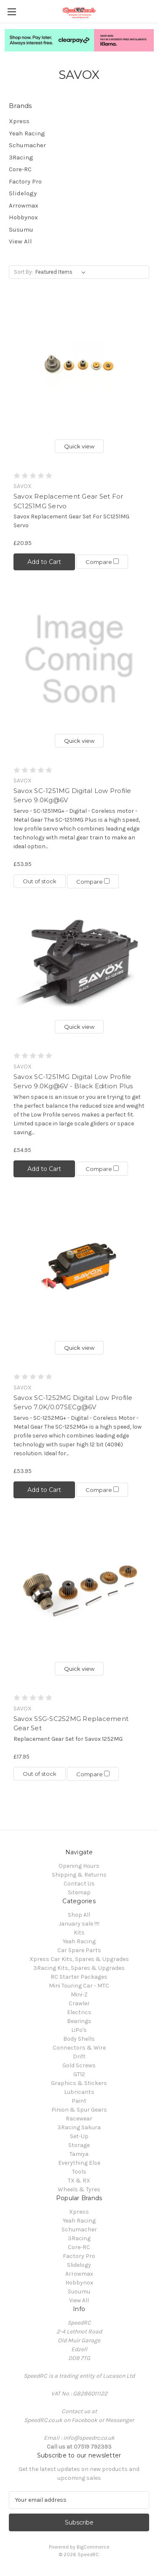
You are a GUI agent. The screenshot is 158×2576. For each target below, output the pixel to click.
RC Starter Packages (79, 1976)
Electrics (79, 2012)
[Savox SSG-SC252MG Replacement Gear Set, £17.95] (79, 1587)
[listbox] (62, 272)
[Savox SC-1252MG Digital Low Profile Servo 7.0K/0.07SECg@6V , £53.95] (79, 1266)
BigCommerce (93, 2547)
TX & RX (79, 2180)
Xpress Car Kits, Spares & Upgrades (79, 1959)
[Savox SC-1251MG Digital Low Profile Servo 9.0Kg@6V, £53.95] (79, 659)
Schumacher (27, 145)
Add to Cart (44, 562)
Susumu (21, 229)
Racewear (79, 2118)
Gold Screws (79, 2065)
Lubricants (79, 2092)
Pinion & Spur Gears (79, 2109)
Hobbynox (23, 217)
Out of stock (39, 881)
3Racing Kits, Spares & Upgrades (79, 1968)
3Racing (21, 157)
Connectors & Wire (79, 2047)
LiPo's (79, 2030)
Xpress (19, 121)
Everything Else (79, 2162)
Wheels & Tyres (79, 2189)
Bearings (79, 2021)
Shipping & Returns (79, 1874)
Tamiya (79, 2154)
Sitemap (79, 1892)
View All (20, 241)
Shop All (79, 1914)
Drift (79, 2056)
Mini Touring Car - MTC (79, 1985)
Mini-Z (79, 1994)
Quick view (79, 446)
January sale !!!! (79, 1923)
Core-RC (20, 169)
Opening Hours (79, 1865)
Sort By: (23, 272)
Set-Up (79, 2136)
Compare (102, 561)
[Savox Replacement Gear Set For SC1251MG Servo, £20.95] (79, 365)
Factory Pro (25, 181)
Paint (79, 2100)
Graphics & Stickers (79, 2083)
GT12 (79, 2074)
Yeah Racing (27, 133)
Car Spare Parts (79, 1950)
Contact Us (79, 1883)
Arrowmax (23, 205)
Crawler (79, 2003)
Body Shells (79, 2038)
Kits (79, 1932)
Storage (79, 2145)
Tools (79, 2171)
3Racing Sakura (79, 2127)
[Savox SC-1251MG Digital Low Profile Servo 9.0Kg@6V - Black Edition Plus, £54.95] (79, 961)
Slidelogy (23, 193)
